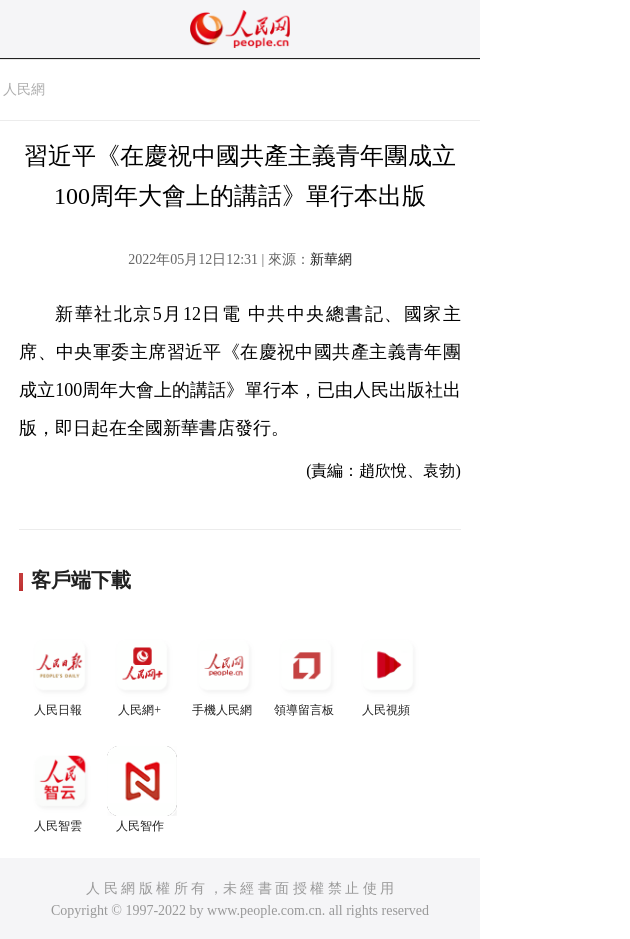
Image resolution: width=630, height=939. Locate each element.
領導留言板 (306, 673)
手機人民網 (224, 673)
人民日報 (60, 673)
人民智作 (142, 789)
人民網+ (142, 673)
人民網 (24, 89)
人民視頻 (388, 673)
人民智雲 (60, 789)
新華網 (331, 259)
